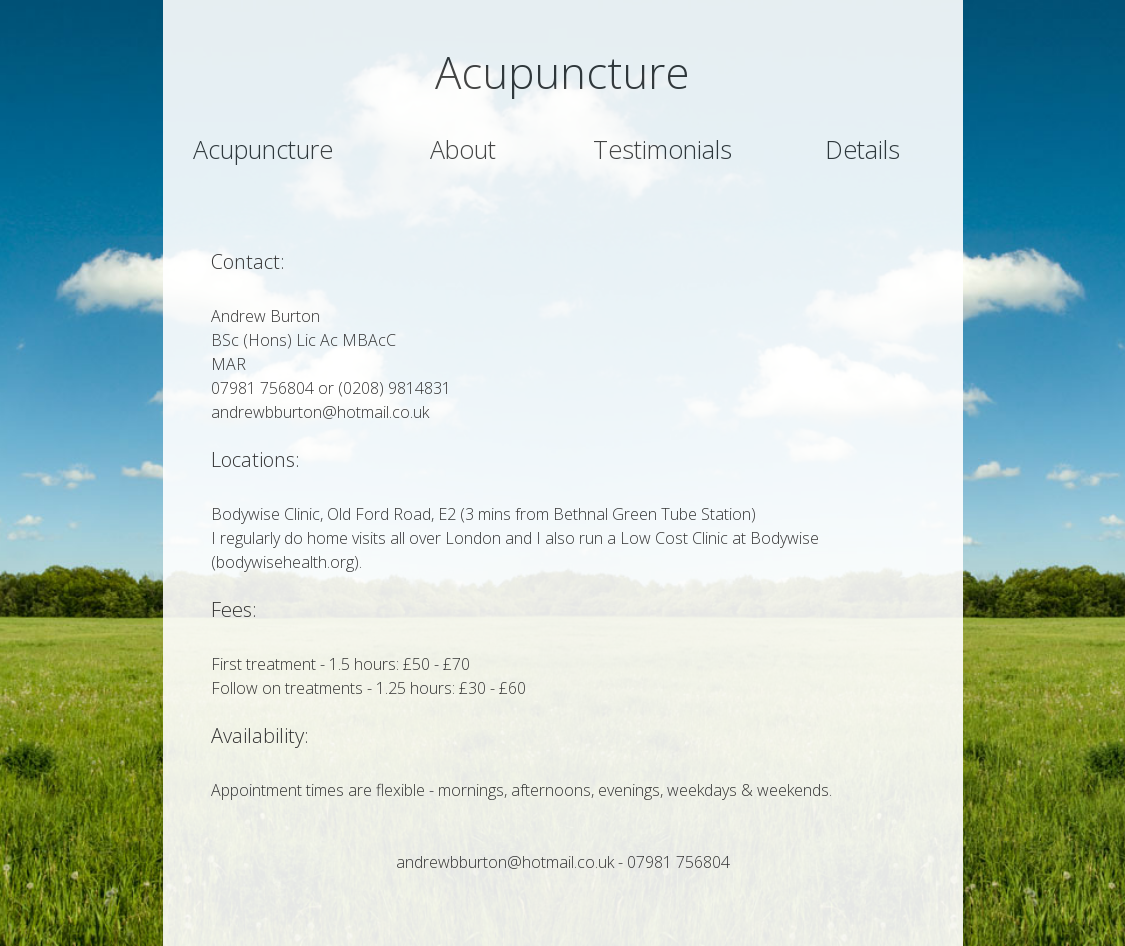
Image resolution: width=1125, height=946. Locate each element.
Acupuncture (263, 149)
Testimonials (662, 149)
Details (862, 149)
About (463, 149)
